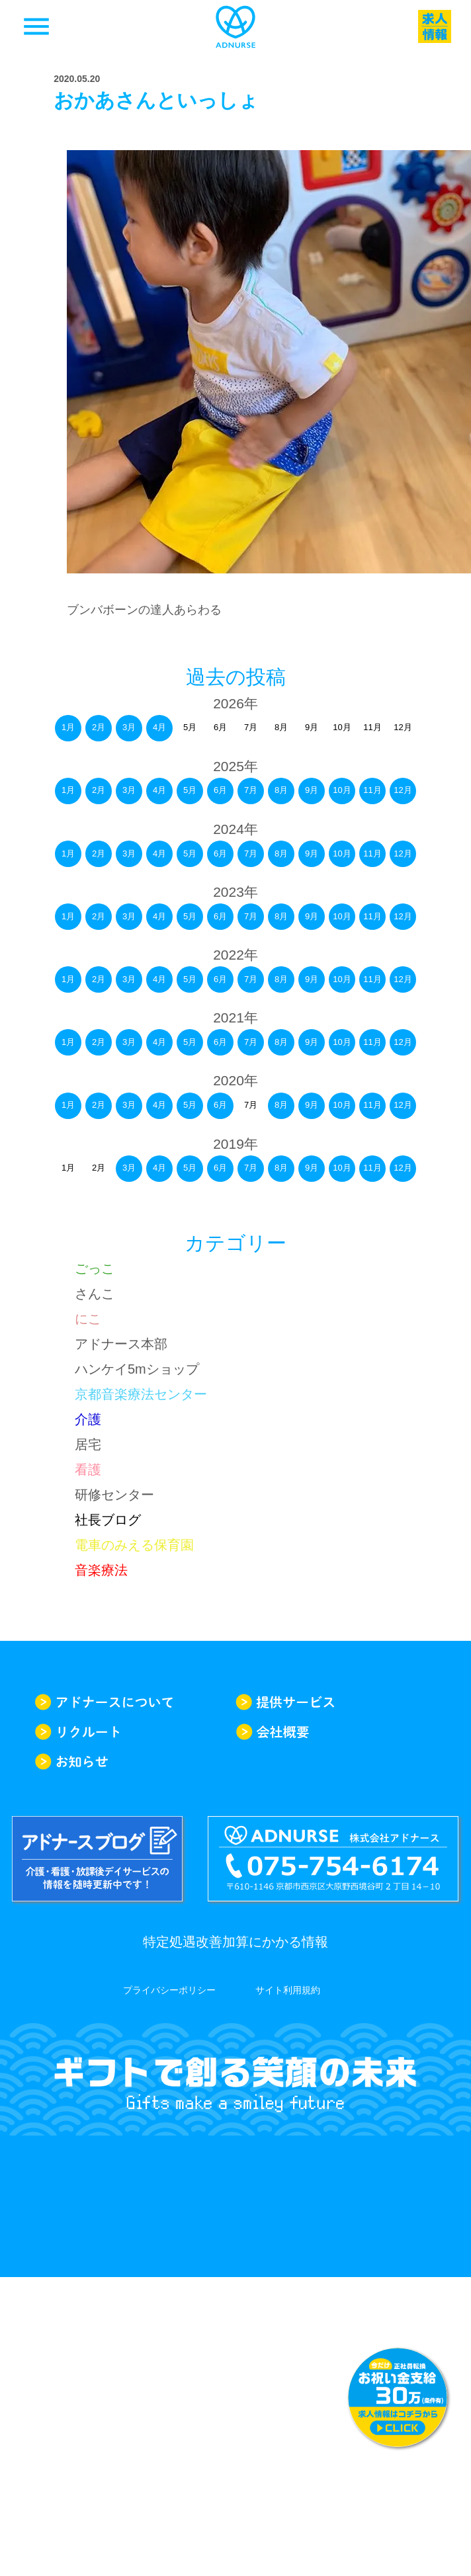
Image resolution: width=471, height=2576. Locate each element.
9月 (311, 790)
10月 (342, 790)
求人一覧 (434, 26)
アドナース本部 (121, 1344)
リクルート (135, 1732)
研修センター (114, 1494)
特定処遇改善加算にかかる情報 (235, 1941)
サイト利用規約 (287, 1990)
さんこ (94, 1293)
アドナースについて (135, 1702)
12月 (402, 790)
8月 (281, 790)
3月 (129, 727)
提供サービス (336, 1702)
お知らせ (135, 1761)
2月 (98, 727)
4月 (159, 727)
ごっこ (94, 1268)
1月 (68, 727)
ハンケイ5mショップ (137, 1369)
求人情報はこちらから (397, 2397)
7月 (250, 790)
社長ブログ (108, 1520)
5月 (189, 790)
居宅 (88, 1444)
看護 (88, 1469)
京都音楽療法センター (141, 1394)
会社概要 (336, 1732)
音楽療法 (101, 1570)
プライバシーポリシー (169, 1990)
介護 (88, 1419)
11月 (372, 790)
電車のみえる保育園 (134, 1545)
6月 (220, 790)
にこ (88, 1318)
